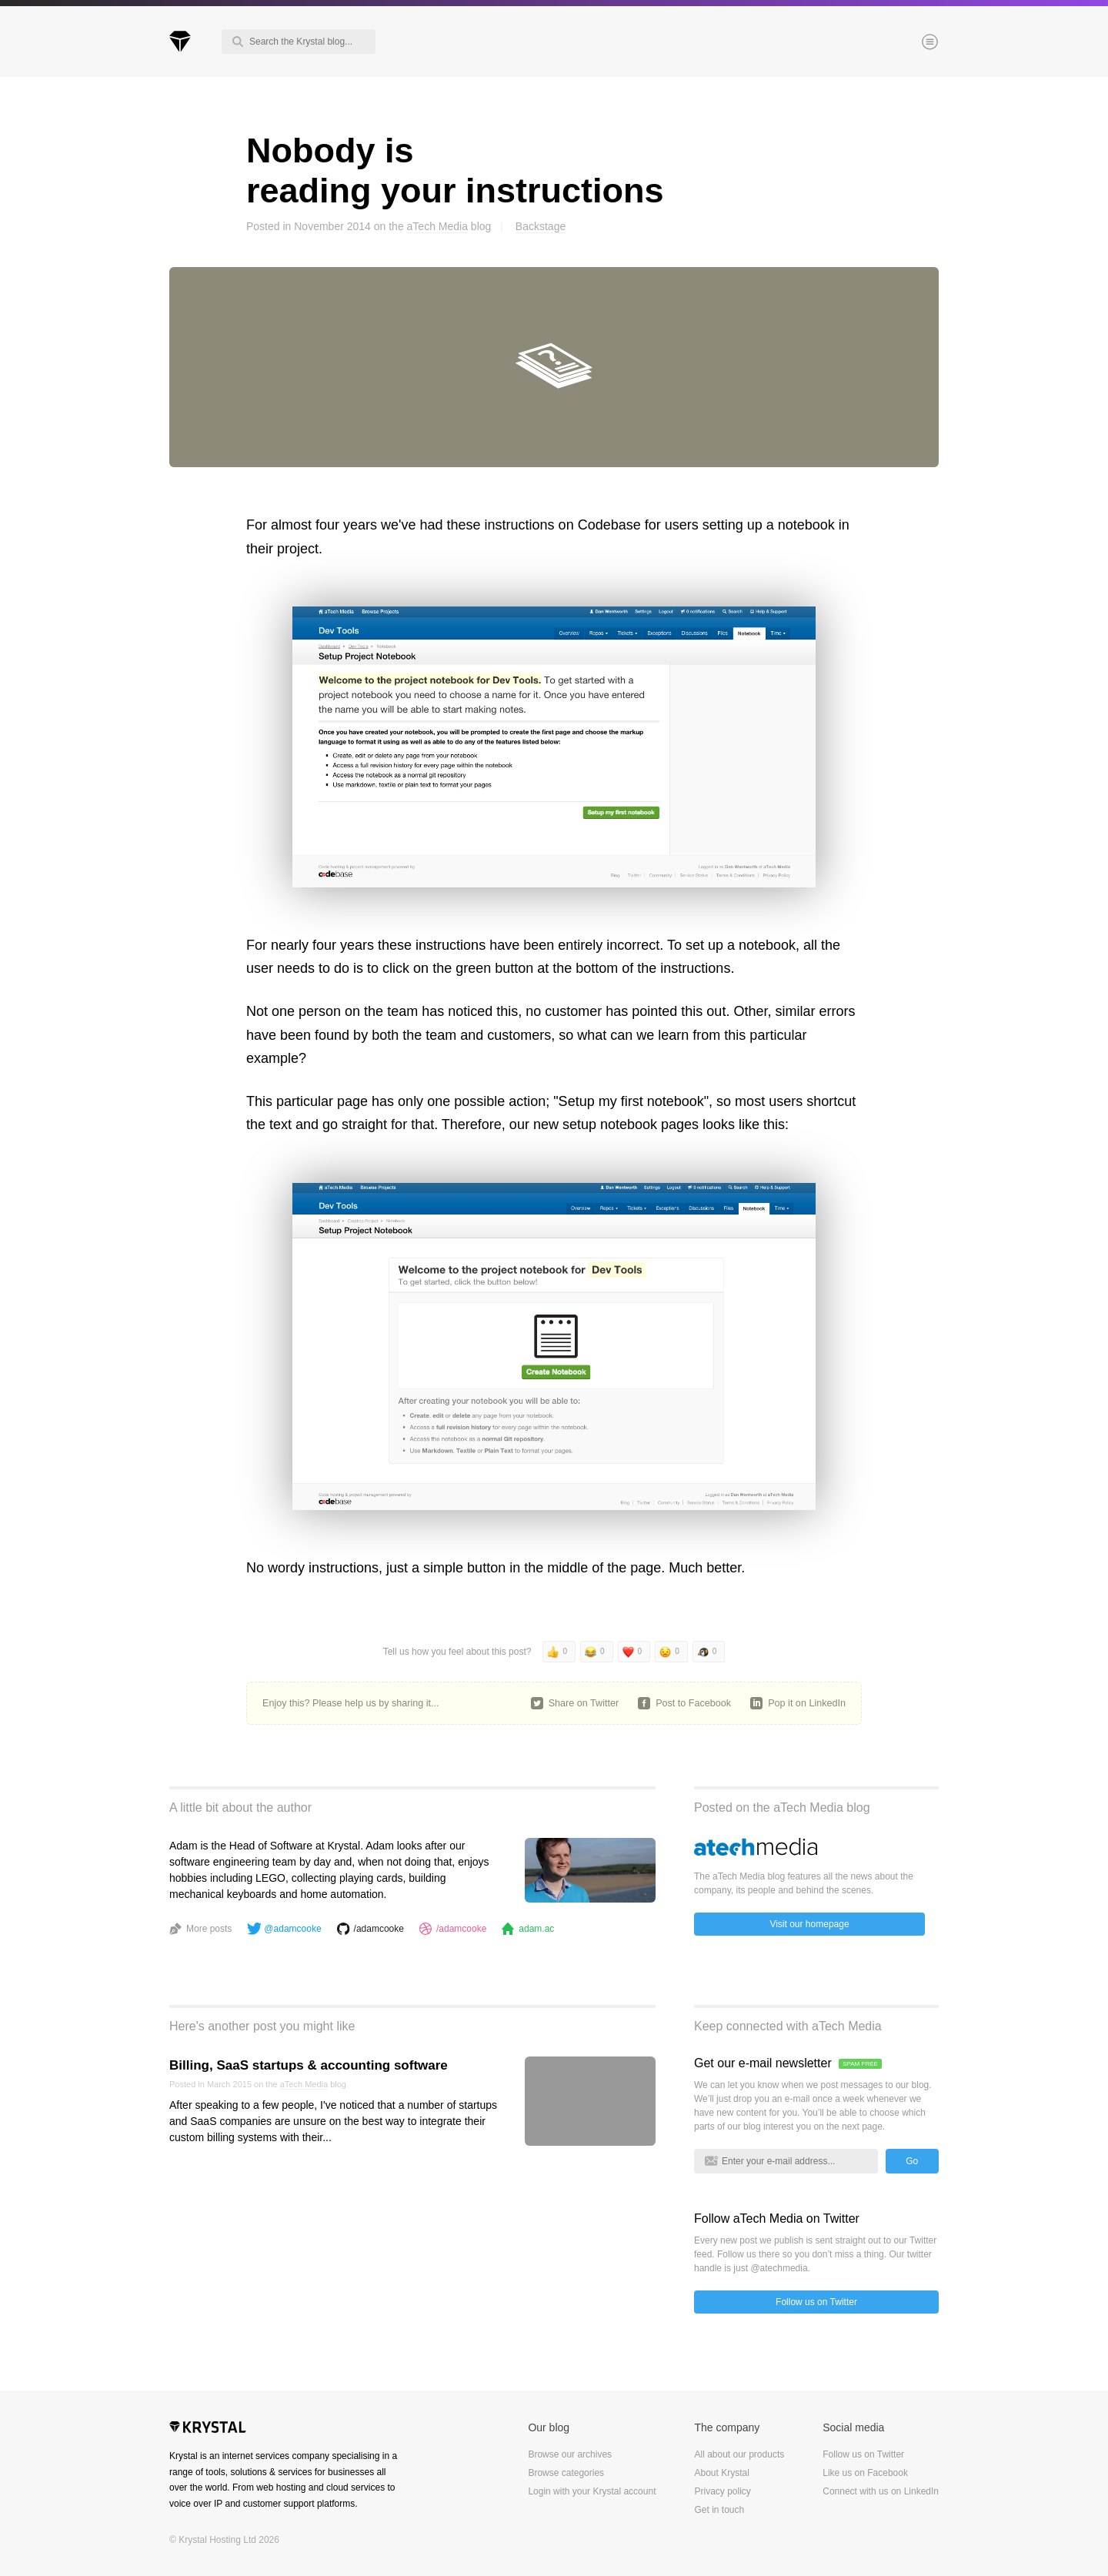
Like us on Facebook (865, 2472)
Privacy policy (722, 2491)
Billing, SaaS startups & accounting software (308, 2065)
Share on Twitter (584, 1703)
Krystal (207, 2429)
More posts (209, 1928)
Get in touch (719, 2509)
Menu (904, 43)
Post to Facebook (693, 1703)
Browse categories (566, 2472)
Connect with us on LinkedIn (881, 2491)
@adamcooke (292, 1928)
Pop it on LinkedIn (807, 1703)
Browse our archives (570, 2454)
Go (912, 2161)
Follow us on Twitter (816, 2302)
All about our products (739, 2454)
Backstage (541, 226)
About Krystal (721, 2472)
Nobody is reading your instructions (455, 170)
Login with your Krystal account (592, 2491)
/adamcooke (379, 1928)
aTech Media (437, 226)
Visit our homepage (809, 1924)
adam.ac (536, 1928)
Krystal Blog (180, 41)
